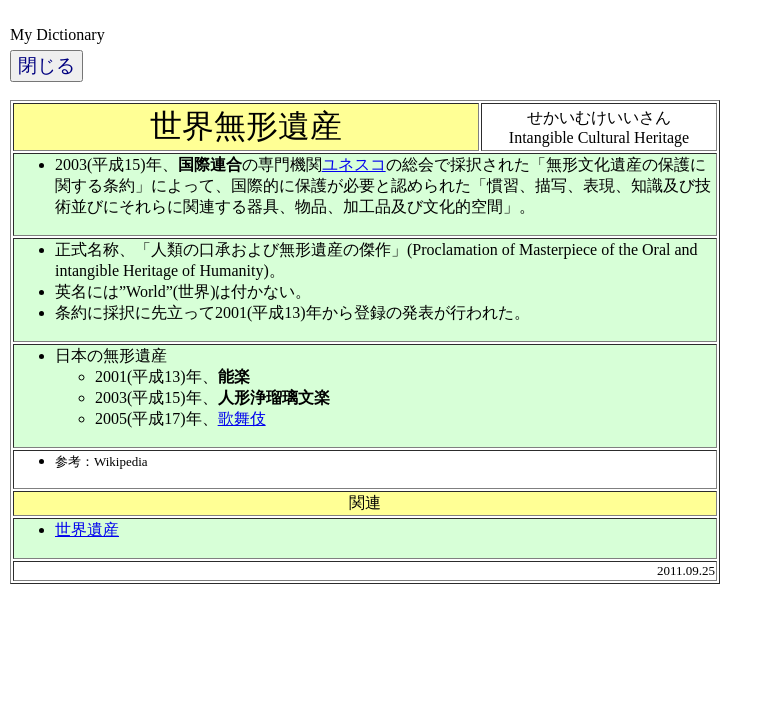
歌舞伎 (242, 418)
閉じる (46, 65)
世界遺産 (87, 529)
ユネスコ (354, 164)
